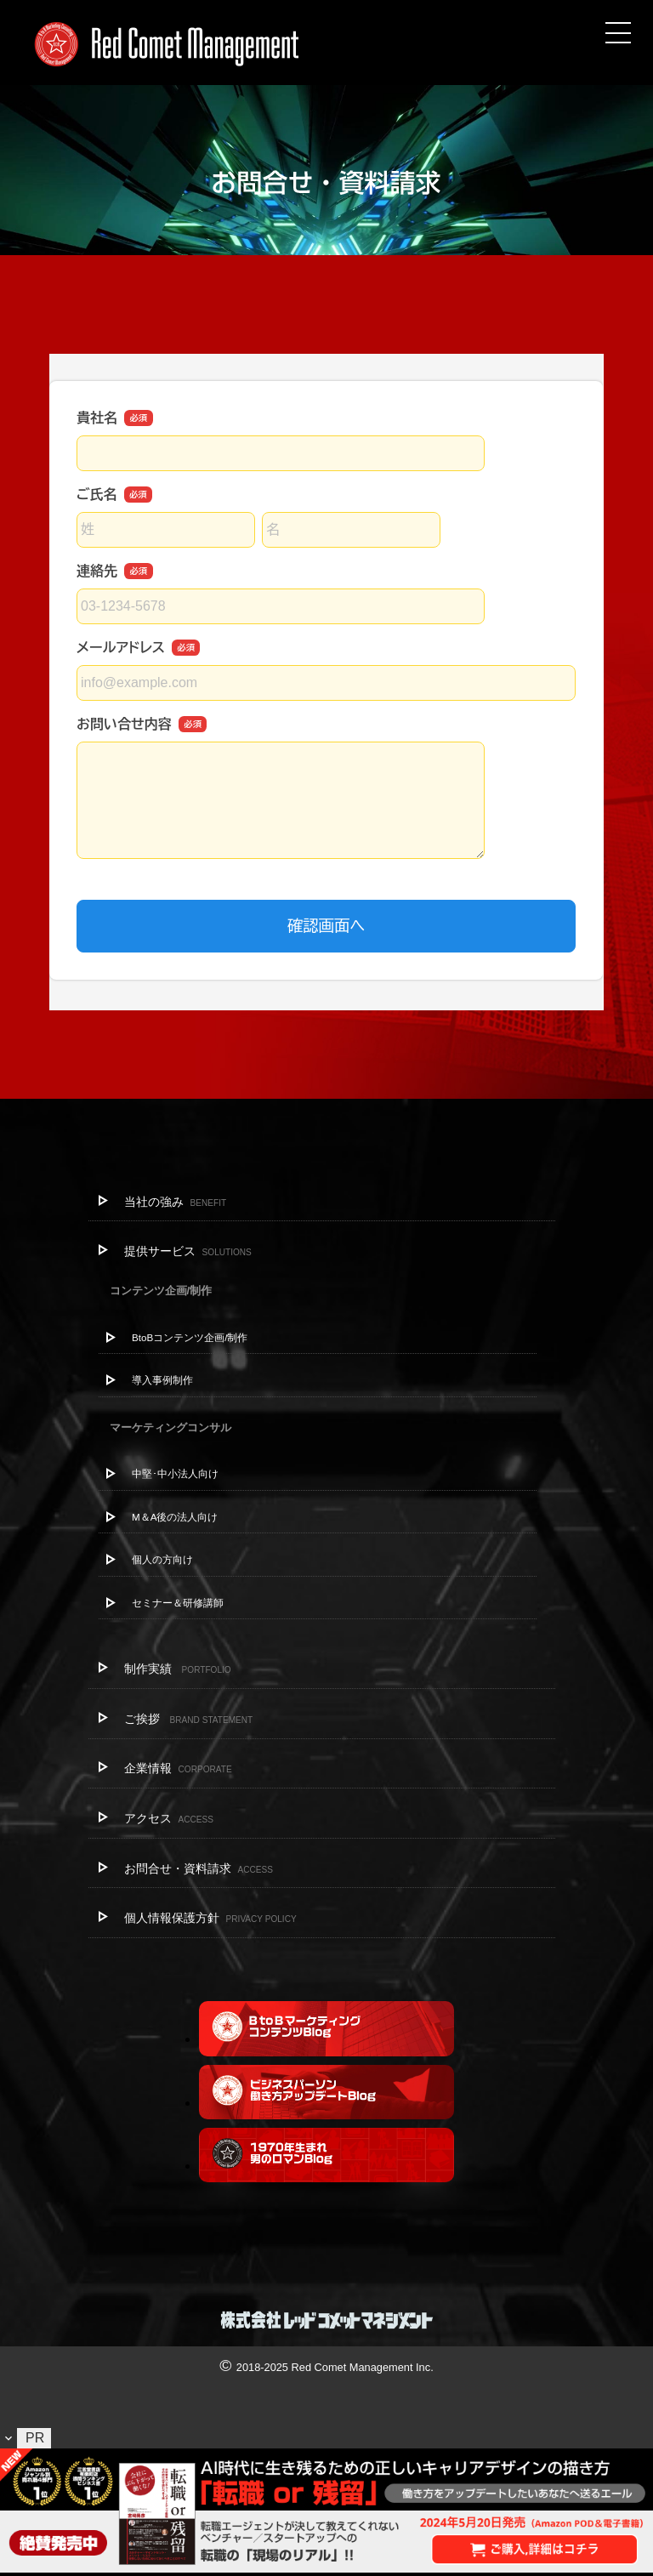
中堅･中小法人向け (175, 1473)
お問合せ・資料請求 (198, 1868)
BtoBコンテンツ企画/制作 (190, 1337)
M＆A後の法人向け (175, 1516)
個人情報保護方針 (210, 1918)
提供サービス (188, 1251)
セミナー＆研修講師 (178, 1602)
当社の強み (175, 1201)
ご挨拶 (188, 1719)
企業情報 (178, 1768)
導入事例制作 (162, 1379)
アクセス (168, 1818)
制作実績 (177, 1668)
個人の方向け (162, 1559)
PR (35, 2438)
